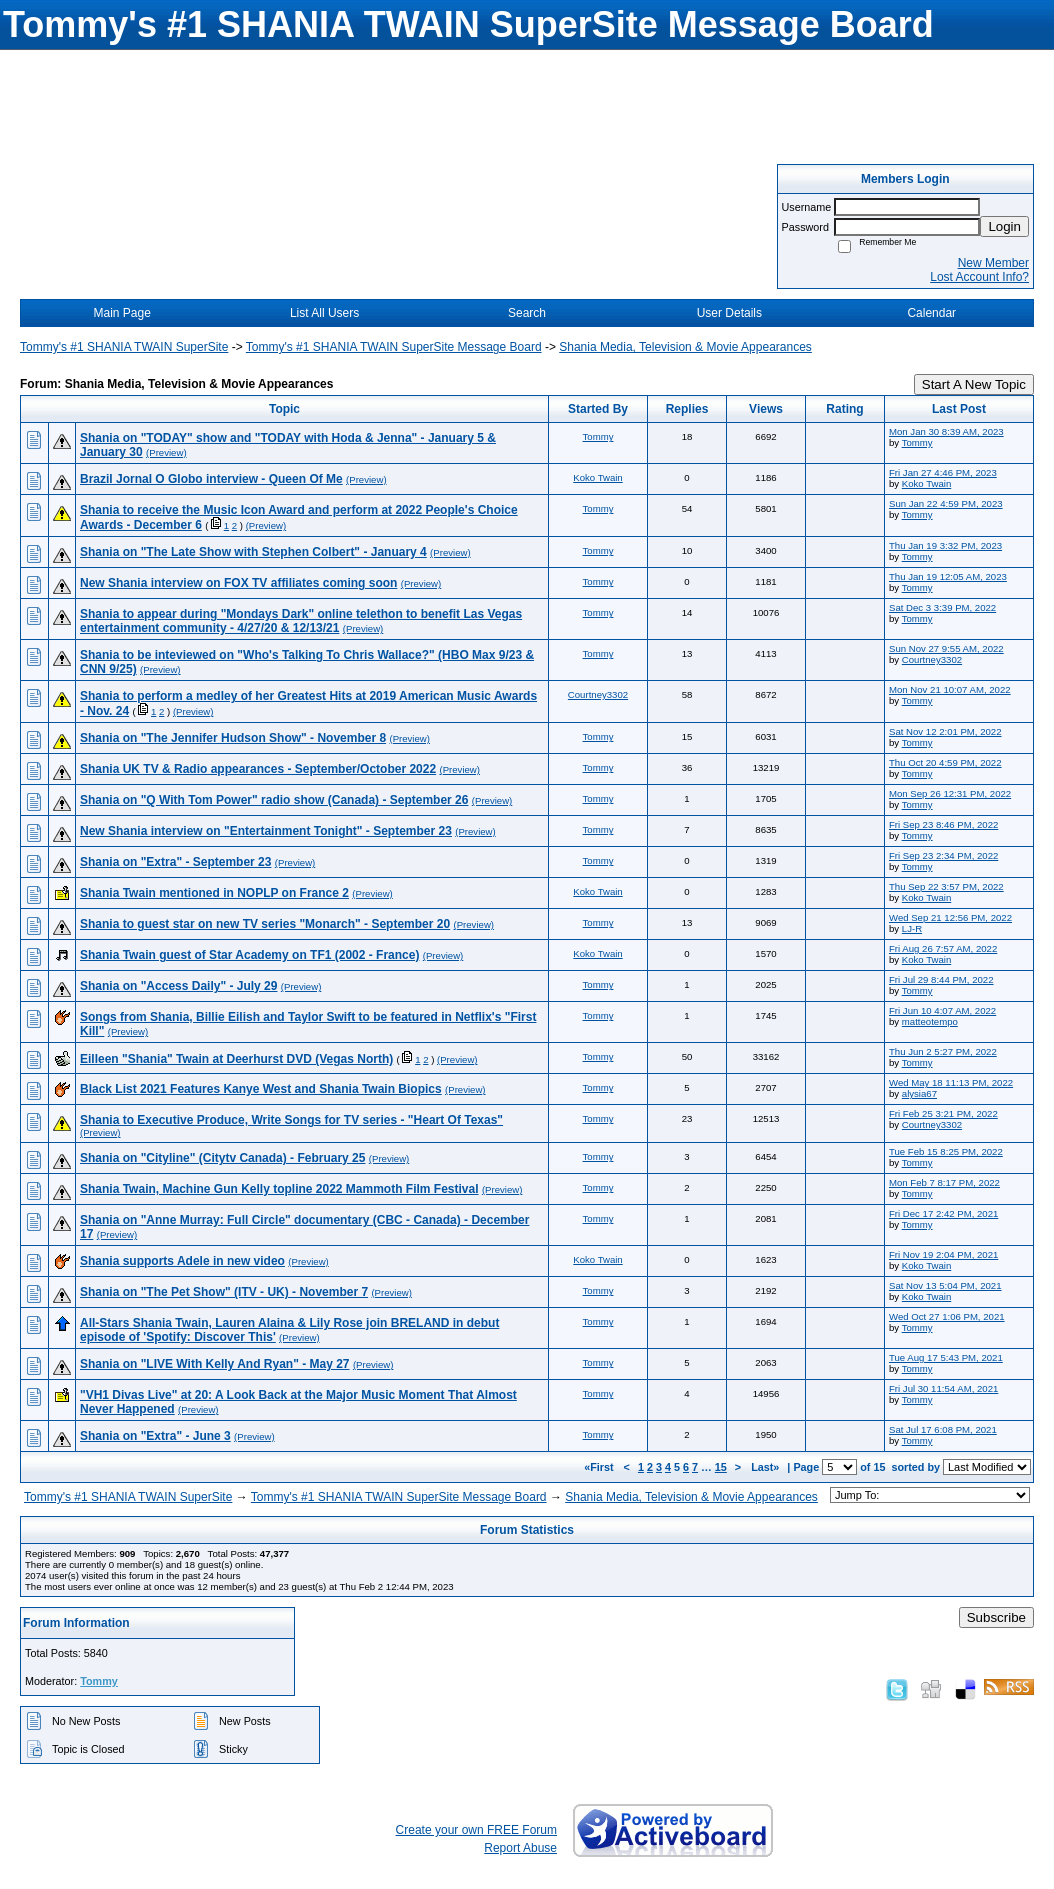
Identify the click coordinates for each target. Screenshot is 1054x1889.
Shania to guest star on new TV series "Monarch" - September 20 (265, 924)
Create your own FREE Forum (476, 1830)
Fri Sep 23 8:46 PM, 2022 (943, 824)
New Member (993, 263)
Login (1004, 226)
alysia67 (919, 1093)
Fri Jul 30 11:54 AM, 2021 (943, 1388)
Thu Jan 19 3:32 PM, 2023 (945, 545)
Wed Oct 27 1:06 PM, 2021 (947, 1316)
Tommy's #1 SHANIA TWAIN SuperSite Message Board (394, 347)
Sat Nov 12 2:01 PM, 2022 (945, 731)
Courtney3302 (932, 659)
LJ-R (912, 928)
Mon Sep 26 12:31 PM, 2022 (950, 793)
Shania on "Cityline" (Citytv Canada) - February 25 (222, 1158)
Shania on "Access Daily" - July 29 (178, 986)
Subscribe (996, 1617)
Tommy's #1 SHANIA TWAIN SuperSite (124, 347)
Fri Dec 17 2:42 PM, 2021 (943, 1213)
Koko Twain (597, 477)
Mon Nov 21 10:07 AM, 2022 (950, 689)
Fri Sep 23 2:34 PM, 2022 (943, 855)
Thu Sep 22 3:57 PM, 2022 (946, 886)
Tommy (598, 436)
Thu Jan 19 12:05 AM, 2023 (948, 576)
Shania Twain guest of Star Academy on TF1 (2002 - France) (249, 955)
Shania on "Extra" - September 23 (175, 862)
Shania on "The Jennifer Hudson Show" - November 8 (233, 738)
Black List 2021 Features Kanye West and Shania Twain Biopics (261, 1089)
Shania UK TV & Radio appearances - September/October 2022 (258, 769)
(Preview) (166, 452)
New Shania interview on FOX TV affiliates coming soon (238, 583)
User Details (729, 313)
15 (721, 1467)
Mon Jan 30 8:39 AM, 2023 (946, 431)
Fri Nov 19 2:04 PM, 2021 (943, 1254)
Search (527, 313)
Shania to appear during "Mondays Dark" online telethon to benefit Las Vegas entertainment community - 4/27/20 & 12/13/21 (301, 621)
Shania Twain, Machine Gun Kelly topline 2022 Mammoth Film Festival (279, 1189)
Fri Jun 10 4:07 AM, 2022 (942, 1010)
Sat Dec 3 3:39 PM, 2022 (942, 607)
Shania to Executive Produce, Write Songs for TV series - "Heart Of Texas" (291, 1120)
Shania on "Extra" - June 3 (155, 1436)
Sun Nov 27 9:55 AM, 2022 (946, 648)
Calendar (931, 313)
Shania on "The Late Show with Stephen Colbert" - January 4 (253, 552)
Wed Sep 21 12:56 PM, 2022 (950, 917)
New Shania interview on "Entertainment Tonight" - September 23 (266, 831)
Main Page (122, 313)
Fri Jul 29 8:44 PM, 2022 (941, 979)
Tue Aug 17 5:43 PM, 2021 (946, 1357)
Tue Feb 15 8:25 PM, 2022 (946, 1151)
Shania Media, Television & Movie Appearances (685, 347)
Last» (766, 1467)
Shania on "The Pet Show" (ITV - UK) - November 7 (224, 1292)
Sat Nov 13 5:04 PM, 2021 (945, 1285)
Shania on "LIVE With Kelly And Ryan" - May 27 (215, 1364)
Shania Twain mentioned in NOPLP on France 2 (214, 893)
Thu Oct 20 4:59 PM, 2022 (945, 762)
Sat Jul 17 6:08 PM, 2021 (943, 1429)
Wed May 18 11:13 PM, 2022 (951, 1082)
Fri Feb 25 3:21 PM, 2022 (943, 1113)
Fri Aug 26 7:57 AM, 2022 (943, 948)
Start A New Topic (974, 384)
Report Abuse (520, 1848)
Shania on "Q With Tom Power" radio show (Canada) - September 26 (274, 800)
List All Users (324, 313)
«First (600, 1467)
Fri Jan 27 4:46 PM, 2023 (943, 472)
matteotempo (930, 1021)
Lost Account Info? (979, 277)
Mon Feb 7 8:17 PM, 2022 (944, 1182)
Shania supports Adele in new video (182, 1261)
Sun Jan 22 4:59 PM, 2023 (946, 503)
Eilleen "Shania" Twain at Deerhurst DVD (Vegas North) (236, 1059)
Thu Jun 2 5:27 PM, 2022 (943, 1051)
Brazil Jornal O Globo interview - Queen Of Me (211, 479)
